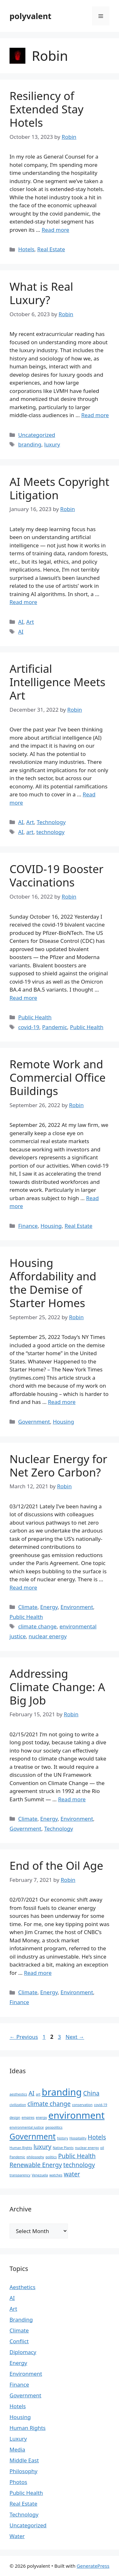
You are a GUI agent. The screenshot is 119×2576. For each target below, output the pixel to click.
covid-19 (28, 1027)
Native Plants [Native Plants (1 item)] (63, 2147)
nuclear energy (48, 1636)
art (30, 832)
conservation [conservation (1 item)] (82, 2105)
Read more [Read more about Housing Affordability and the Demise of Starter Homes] (62, 1401)
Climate (27, 1607)
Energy (49, 1607)
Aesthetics (23, 2287)
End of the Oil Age (56, 1865)
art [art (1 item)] (38, 2094)
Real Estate (51, 249)
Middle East (24, 2460)
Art (30, 621)
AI (20, 621)
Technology (51, 822)
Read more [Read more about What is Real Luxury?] (95, 415)
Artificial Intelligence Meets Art (57, 682)
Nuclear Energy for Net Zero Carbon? (58, 1465)
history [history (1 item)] (62, 2138)
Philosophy (23, 2471)
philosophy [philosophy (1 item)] (35, 2157)
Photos (18, 2482)
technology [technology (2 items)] (79, 2165)
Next (74, 2036)
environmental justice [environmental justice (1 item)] (27, 2127)
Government (34, 1421)
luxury (52, 444)
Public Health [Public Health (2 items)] (77, 2156)
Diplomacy (23, 2352)
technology (50, 832)
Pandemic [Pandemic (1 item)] (17, 2157)
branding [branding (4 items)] (62, 2092)
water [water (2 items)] (72, 2174)
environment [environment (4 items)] (76, 2115)
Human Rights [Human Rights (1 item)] (21, 2147)
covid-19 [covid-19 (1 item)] (100, 2105)
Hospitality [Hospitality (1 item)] (77, 2138)
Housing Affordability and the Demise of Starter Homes (53, 1282)
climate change (37, 1626)
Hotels (26, 249)
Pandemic (54, 1027)
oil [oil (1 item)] (102, 2147)
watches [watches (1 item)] (55, 2175)
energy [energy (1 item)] (41, 2117)
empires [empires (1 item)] (28, 2117)
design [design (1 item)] (15, 2117)
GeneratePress (93, 2566)
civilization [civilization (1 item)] (18, 2105)
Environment (77, 1607)
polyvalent (30, 16)
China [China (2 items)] (91, 2093)
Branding (21, 2319)
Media (17, 2449)
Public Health (34, 1017)
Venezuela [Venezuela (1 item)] (40, 2175)
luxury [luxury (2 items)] (42, 2147)
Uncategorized (36, 434)
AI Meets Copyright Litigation (59, 488)
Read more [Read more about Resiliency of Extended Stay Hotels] (55, 229)
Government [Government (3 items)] (33, 2136)
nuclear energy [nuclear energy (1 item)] (87, 2147)
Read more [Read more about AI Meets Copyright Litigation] (23, 602)
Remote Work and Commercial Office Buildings (58, 1077)
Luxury (18, 2438)
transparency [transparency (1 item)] (20, 2175)
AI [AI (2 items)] (32, 2093)
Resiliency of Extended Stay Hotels (46, 109)
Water (17, 2536)
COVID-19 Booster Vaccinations (56, 875)
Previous (24, 2036)
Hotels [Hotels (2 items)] (97, 2137)
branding (29, 444)
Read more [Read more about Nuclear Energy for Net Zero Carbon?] (23, 1587)
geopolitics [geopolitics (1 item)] (53, 2127)
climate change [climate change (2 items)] (49, 2104)
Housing (51, 1225)
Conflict (19, 2341)
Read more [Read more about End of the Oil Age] (37, 1972)
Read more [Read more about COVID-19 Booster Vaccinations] (23, 997)
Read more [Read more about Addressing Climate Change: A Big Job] (72, 1799)
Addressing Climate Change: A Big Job (57, 1687)
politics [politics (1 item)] (50, 2157)
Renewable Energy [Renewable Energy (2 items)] (36, 2165)
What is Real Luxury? (41, 293)
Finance (28, 1225)
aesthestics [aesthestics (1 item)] (18, 2094)
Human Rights (28, 2427)
